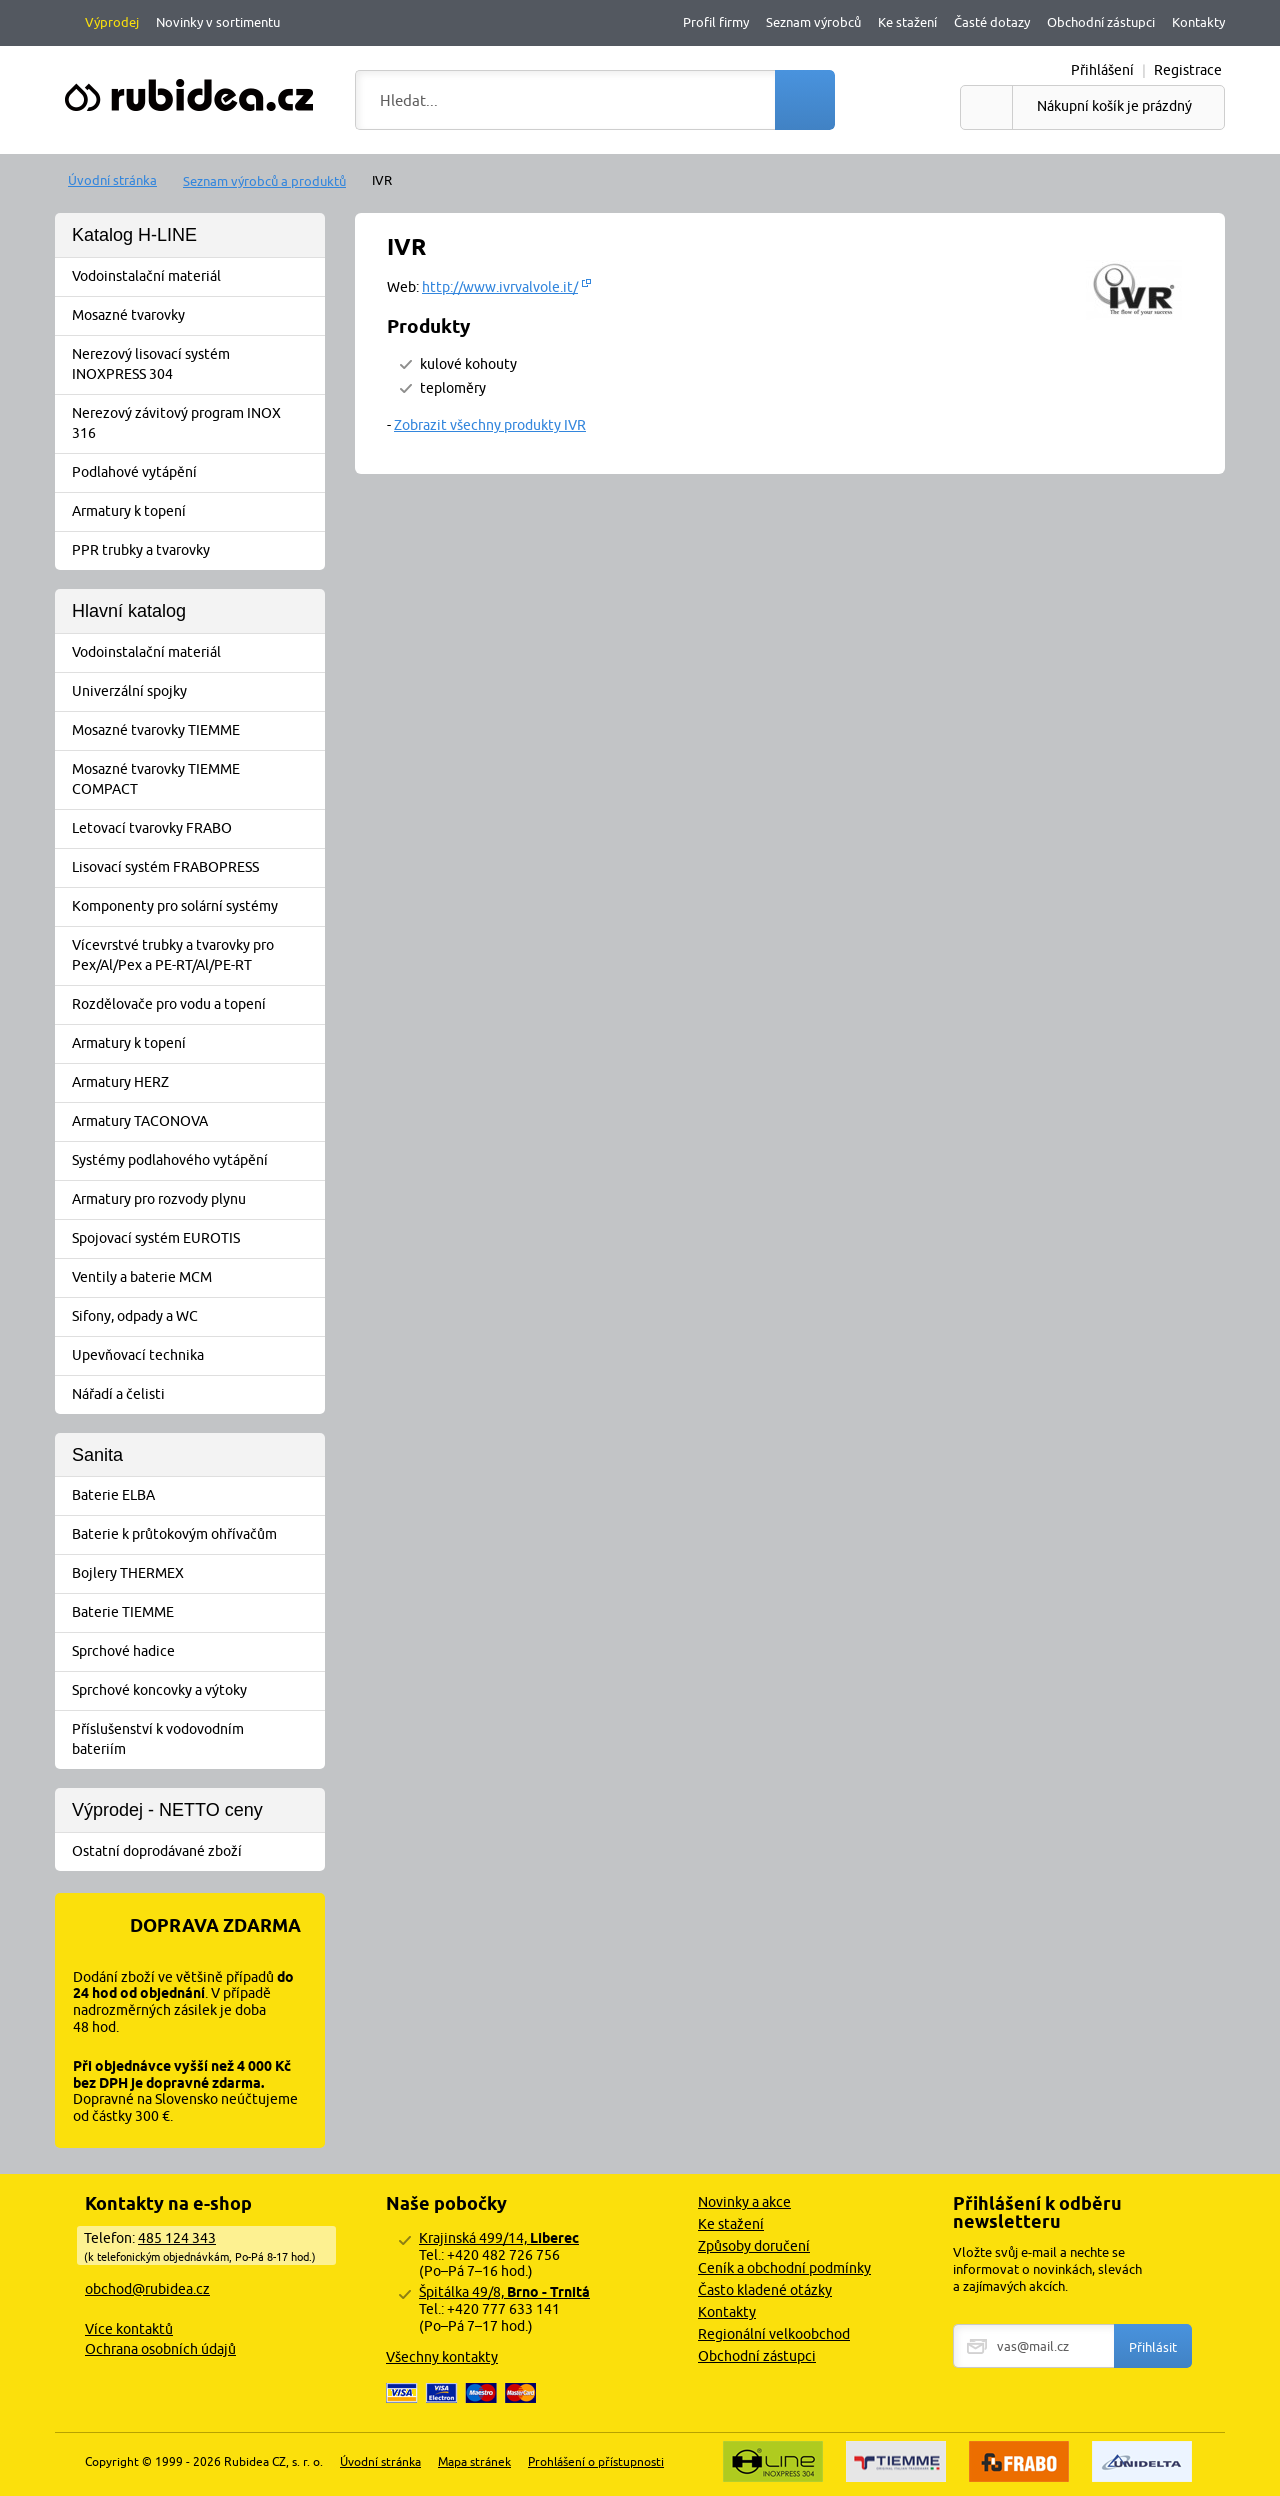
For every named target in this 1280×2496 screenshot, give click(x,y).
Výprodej (112, 22)
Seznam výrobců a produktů (264, 181)
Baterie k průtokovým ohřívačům (196, 1535)
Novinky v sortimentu (218, 22)
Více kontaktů (129, 2329)
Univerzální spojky (196, 692)
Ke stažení (907, 22)
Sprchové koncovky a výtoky (196, 1691)
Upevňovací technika (196, 1356)
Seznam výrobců (813, 22)
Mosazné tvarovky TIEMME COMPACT (196, 779)
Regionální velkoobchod (774, 2334)
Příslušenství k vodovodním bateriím (196, 1739)
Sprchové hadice (196, 1652)
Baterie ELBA (196, 1496)
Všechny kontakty (442, 2357)
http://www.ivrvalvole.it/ (500, 287)
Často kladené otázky (765, 2290)
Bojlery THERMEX (196, 1574)
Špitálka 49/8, (504, 2292)
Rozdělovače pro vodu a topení (196, 1005)
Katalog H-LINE (134, 235)
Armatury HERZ (196, 1083)
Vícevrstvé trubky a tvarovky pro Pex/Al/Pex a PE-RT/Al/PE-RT (196, 955)
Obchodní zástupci (1101, 22)
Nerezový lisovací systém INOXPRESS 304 (196, 364)
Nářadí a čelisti (196, 1395)
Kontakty (1198, 22)
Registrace (1188, 70)
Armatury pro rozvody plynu (196, 1200)
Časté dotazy (992, 22)
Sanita (97, 1455)
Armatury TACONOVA (196, 1122)
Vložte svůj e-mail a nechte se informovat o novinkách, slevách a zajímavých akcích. (1047, 2269)
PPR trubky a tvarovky (196, 551)
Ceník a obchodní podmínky (784, 2268)
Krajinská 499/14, (499, 2238)
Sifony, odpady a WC (196, 1317)
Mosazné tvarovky (196, 316)
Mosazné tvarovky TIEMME (196, 731)
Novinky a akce (744, 2202)
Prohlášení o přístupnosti (596, 2461)
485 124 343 (177, 2238)
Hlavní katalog (129, 611)
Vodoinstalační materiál (196, 277)
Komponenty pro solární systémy (196, 907)
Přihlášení (1102, 70)
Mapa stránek (474, 2461)
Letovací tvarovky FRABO (196, 829)
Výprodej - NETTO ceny (167, 1810)
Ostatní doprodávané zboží (196, 1852)
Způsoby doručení (754, 2246)
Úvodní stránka (112, 180)
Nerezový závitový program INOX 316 (196, 423)
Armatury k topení (196, 512)
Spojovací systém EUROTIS (196, 1239)
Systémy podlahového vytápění (196, 1161)
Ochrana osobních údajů (160, 2349)
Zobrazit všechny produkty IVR (490, 425)
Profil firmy (716, 22)
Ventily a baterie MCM (196, 1278)
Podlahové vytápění (196, 473)
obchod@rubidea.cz (147, 2289)
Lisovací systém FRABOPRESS (196, 868)
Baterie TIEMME (196, 1613)
